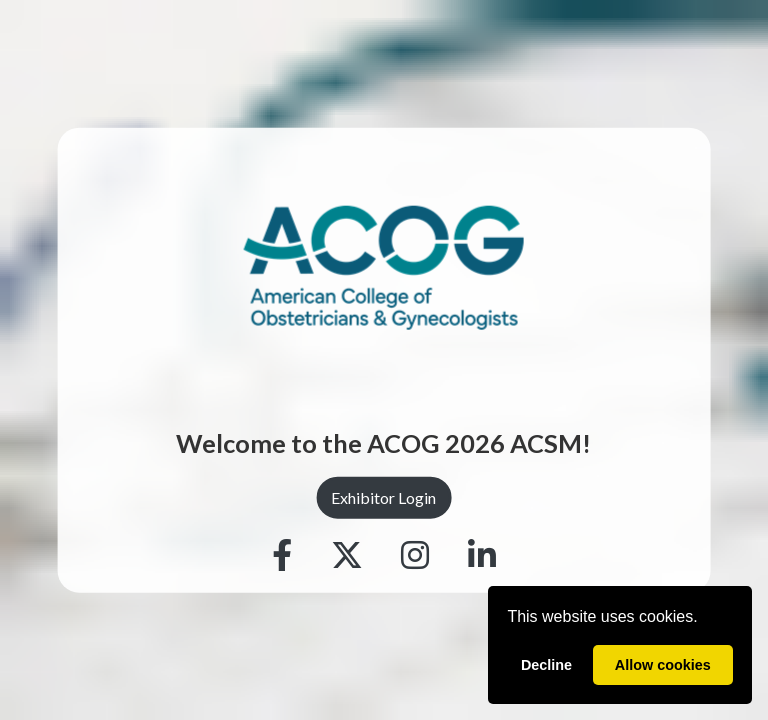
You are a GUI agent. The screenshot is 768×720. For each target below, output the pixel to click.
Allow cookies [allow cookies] (663, 665)
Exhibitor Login (383, 497)
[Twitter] (347, 555)
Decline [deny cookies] (546, 665)
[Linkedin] (482, 555)
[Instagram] (415, 555)
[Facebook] (282, 555)
